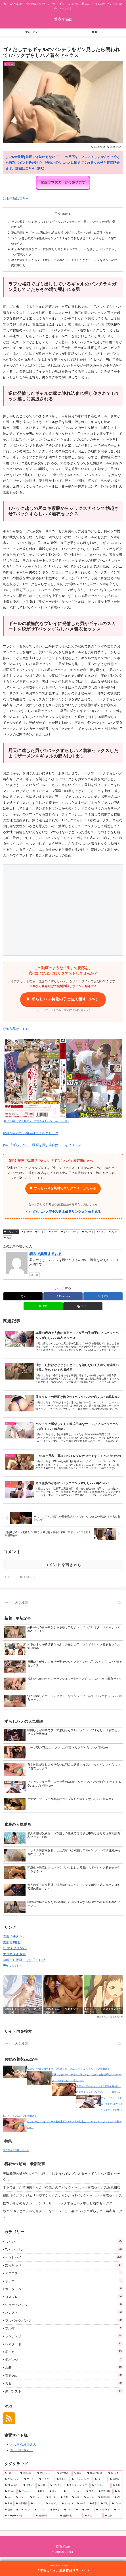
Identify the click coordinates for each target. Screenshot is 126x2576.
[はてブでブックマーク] (103, 1298)
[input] (63, 1605)
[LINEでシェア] (43, 1308)
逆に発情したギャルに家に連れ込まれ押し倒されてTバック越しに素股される (61, 233)
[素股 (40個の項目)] (117, 2488)
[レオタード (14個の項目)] (103, 2512)
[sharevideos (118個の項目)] (96, 2475)
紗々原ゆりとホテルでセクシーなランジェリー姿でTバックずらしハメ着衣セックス (62, 2216)
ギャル (53, 1233)
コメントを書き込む (63, 1567)
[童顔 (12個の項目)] (113, 2518)
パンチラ (88, 1233)
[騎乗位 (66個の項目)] (115, 2481)
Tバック (40, 1233)
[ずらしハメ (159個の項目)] (45, 2475)
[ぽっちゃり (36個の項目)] (26, 2494)
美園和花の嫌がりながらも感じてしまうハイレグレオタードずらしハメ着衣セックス (61, 2179)
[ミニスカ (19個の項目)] (36, 2506)
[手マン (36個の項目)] (54, 2494)
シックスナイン (70, 1233)
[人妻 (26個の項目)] (64, 2500)
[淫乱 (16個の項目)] (104, 2506)
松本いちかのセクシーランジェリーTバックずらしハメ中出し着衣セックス (57, 2206)
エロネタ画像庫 (14, 1957)
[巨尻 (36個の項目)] (41, 2494)
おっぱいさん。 (21, 2452)
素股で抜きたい (14, 1939)
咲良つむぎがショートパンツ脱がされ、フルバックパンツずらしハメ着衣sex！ (69, 2071)
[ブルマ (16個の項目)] (116, 2506)
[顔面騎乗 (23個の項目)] (104, 2500)
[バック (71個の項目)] (100, 2481)
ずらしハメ (11, 1233)
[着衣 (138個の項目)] (78, 2475)
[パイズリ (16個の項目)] (52, 2506)
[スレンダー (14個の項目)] (71, 2512)
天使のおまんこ (14, 1968)
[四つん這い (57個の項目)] (12, 2488)
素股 (7, 1239)
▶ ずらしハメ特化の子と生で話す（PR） (63, 1000)
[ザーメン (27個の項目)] (36, 2500)
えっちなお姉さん (23, 2447)
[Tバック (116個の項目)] (115, 2475)
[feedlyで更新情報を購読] (31, 1276)
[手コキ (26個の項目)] (51, 2500)
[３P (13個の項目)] (118, 2512)
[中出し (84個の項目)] (62, 2481)
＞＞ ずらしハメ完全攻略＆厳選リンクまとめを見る (63, 1213)
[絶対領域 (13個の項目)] (46, 2518)
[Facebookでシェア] (63, 1298)
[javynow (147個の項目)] (64, 2475)
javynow (27, 1233)
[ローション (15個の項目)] (23, 2512)
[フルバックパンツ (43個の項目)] (77, 2488)
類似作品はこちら (16, 198)
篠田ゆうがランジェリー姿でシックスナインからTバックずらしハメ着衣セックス (62, 2198)
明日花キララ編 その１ (16, 2153)
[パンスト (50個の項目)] (56, 2488)
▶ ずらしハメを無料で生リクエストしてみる (63, 1190)
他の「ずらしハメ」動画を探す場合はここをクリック (42, 1146)
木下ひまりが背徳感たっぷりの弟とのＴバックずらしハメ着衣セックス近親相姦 (61, 2190)
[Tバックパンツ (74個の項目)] (81, 2481)
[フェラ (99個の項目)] (30, 2481)
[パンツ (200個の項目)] (10, 2475)
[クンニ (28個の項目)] (21, 2500)
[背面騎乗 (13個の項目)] (70, 2518)
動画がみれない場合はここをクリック (30, 1135)
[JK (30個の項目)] (118, 2494)
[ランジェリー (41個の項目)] (100, 2488)
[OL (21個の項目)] (118, 2500)
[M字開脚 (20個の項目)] (21, 2506)
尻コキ (113, 1233)
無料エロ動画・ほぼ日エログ (24, 1962)
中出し (101, 1233)
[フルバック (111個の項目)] (12, 2481)
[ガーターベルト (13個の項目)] (18, 2518)
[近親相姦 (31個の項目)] (105, 2494)
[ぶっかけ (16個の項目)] (67, 2506)
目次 (57, 213)
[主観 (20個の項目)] (8, 2506)
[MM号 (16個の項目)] (81, 2506)
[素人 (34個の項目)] (90, 2494)
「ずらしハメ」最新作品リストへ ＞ (63, 2568)
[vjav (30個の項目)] (8, 2500)
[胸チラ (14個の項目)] (55, 2512)
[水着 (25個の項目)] (76, 2500)
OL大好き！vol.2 (15, 1951)
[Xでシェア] (23, 1298)
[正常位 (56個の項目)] (28, 2488)
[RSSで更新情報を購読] (37, 1276)
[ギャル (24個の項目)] (89, 2500)
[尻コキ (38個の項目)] (10, 2494)
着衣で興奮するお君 (45, 1255)
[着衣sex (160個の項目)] (27, 2475)
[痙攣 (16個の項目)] (93, 2506)
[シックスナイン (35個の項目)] (73, 2494)
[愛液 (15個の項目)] (8, 2512)
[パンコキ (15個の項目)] (40, 2512)
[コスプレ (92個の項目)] (46, 2481)
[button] (82, 1308)
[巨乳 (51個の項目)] (42, 2488)
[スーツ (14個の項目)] (87, 2512)
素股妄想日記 (12, 1945)
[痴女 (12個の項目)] (93, 2518)
